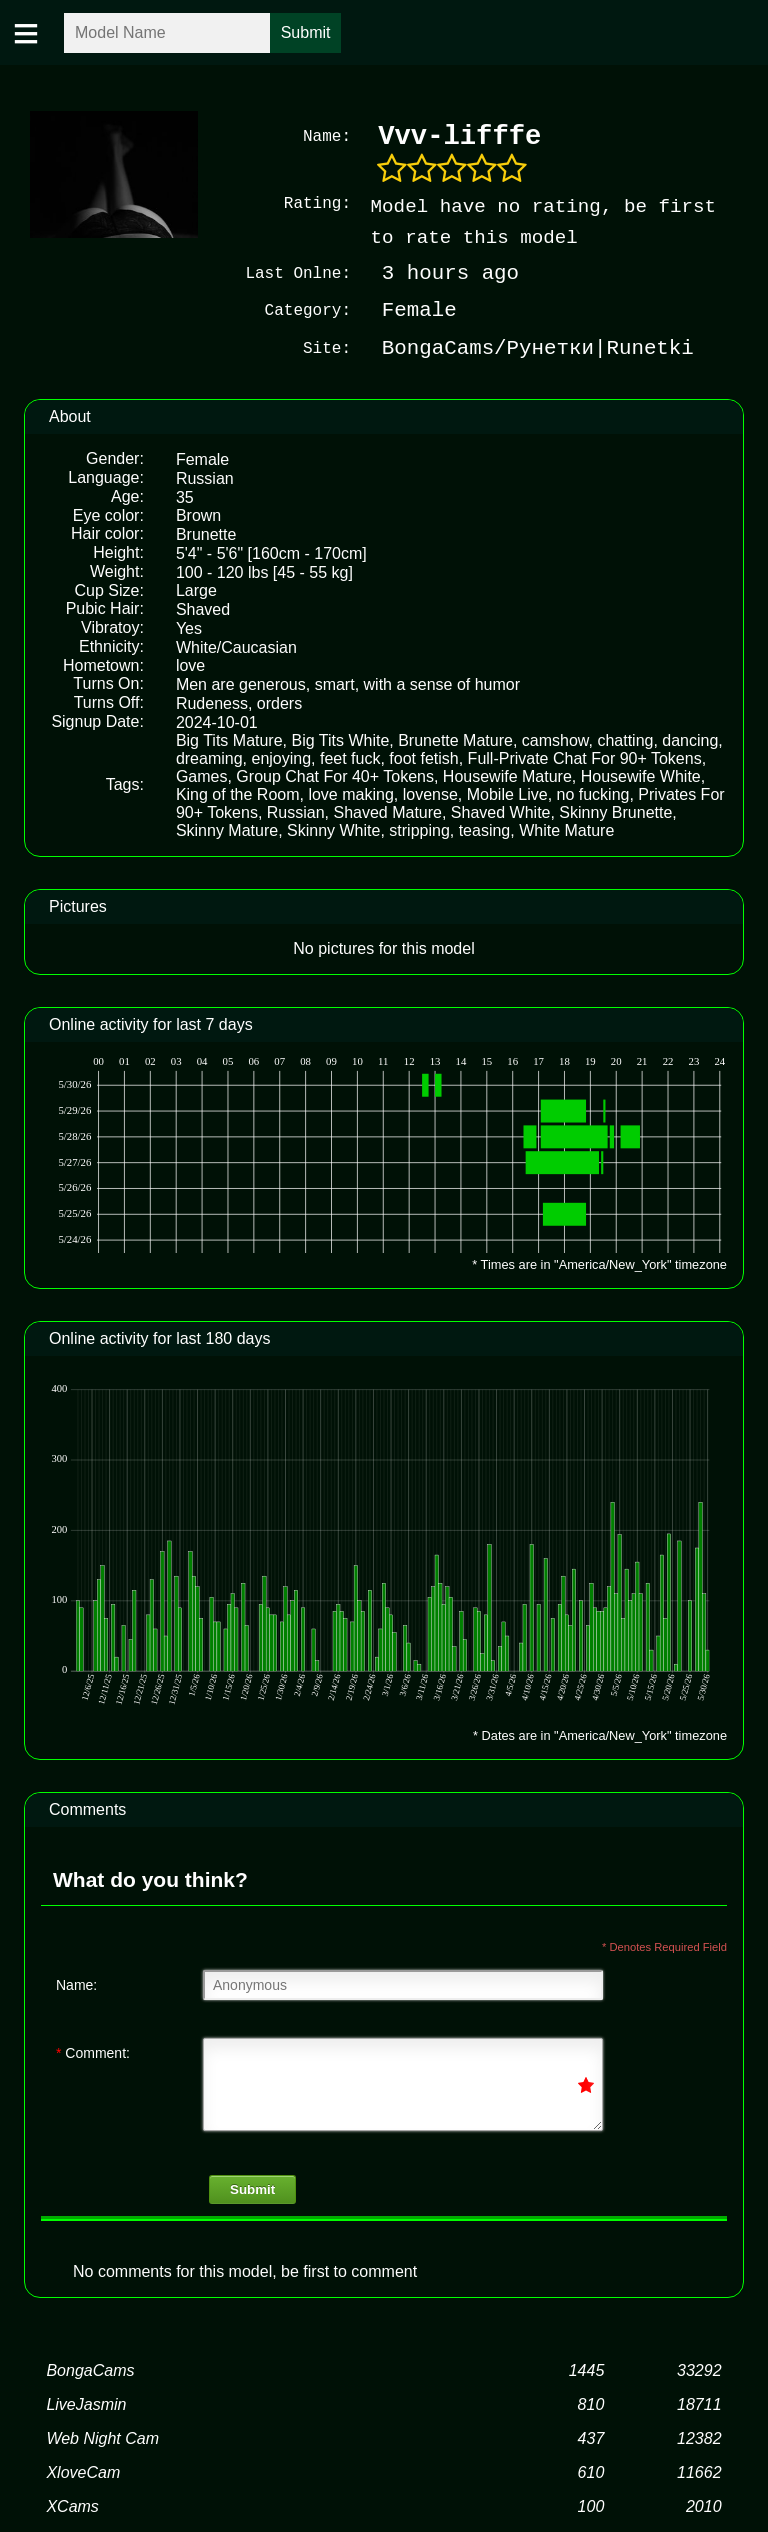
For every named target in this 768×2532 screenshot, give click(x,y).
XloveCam (83, 2472)
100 (591, 2506)
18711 (699, 2404)
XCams (72, 2506)
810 (591, 2404)
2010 (704, 2506)
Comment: (93, 2053)
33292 (699, 2370)
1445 (587, 2370)
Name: (76, 1985)
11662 (699, 2472)
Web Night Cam (102, 2438)
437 (591, 2438)
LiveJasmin (86, 2404)
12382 (699, 2438)
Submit (252, 2189)
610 (591, 2472)
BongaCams (90, 2370)
